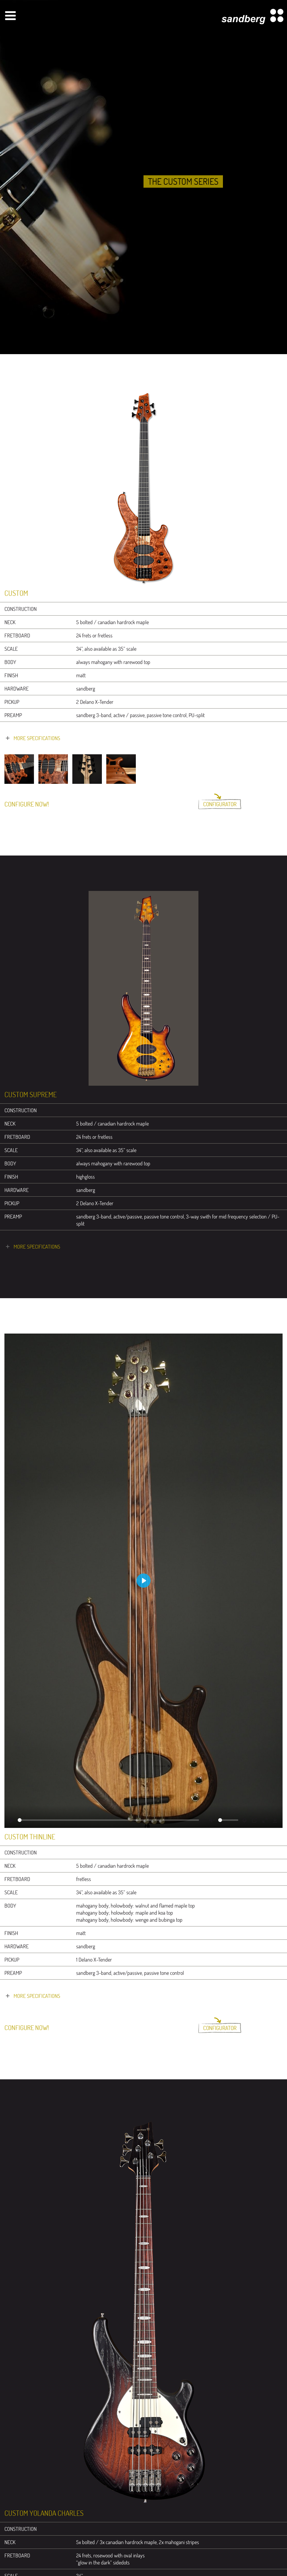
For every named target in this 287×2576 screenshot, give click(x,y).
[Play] (12, 1820)
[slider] (108, 1820)
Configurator (220, 804)
